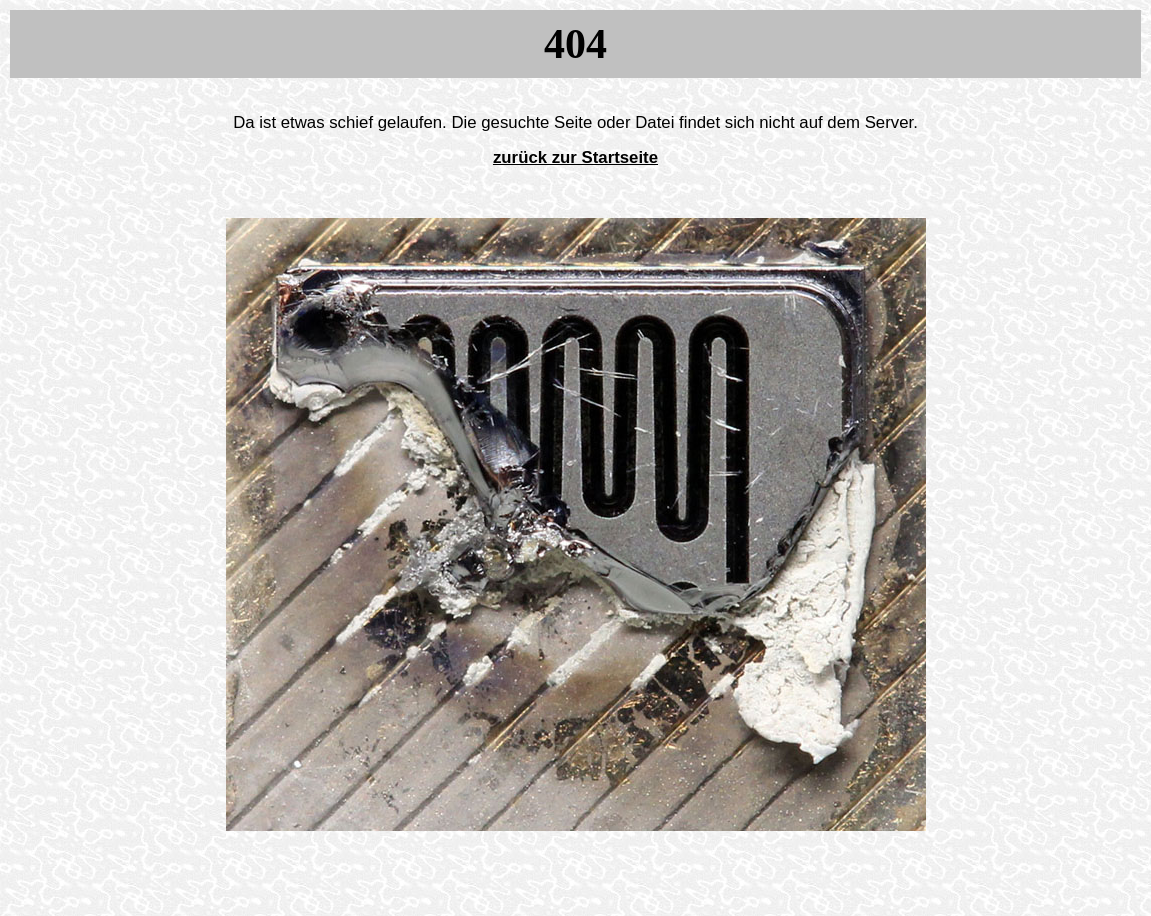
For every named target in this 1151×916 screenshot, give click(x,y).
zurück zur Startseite (575, 157)
